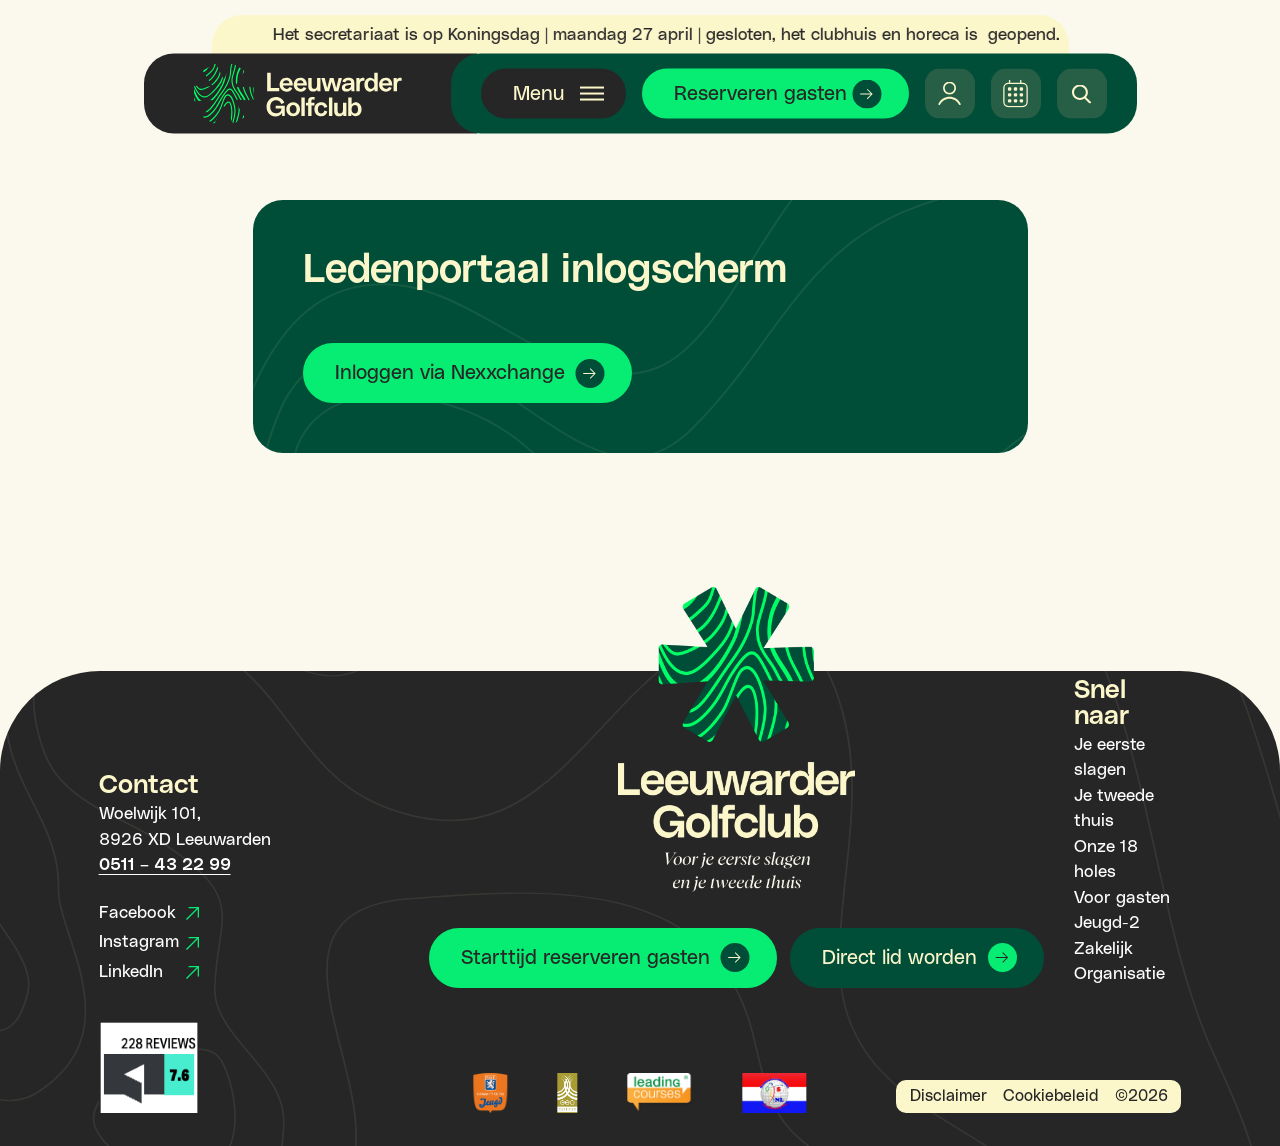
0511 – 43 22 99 (165, 865)
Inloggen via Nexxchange (450, 373)
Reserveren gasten (760, 94)
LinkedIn (149, 972)
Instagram (149, 942)
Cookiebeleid (1050, 1096)
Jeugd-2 (1107, 923)
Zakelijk (1103, 949)
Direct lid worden (899, 958)
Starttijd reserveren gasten (585, 958)
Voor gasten (1122, 898)
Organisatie (1119, 974)
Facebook (149, 913)
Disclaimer (948, 1096)
